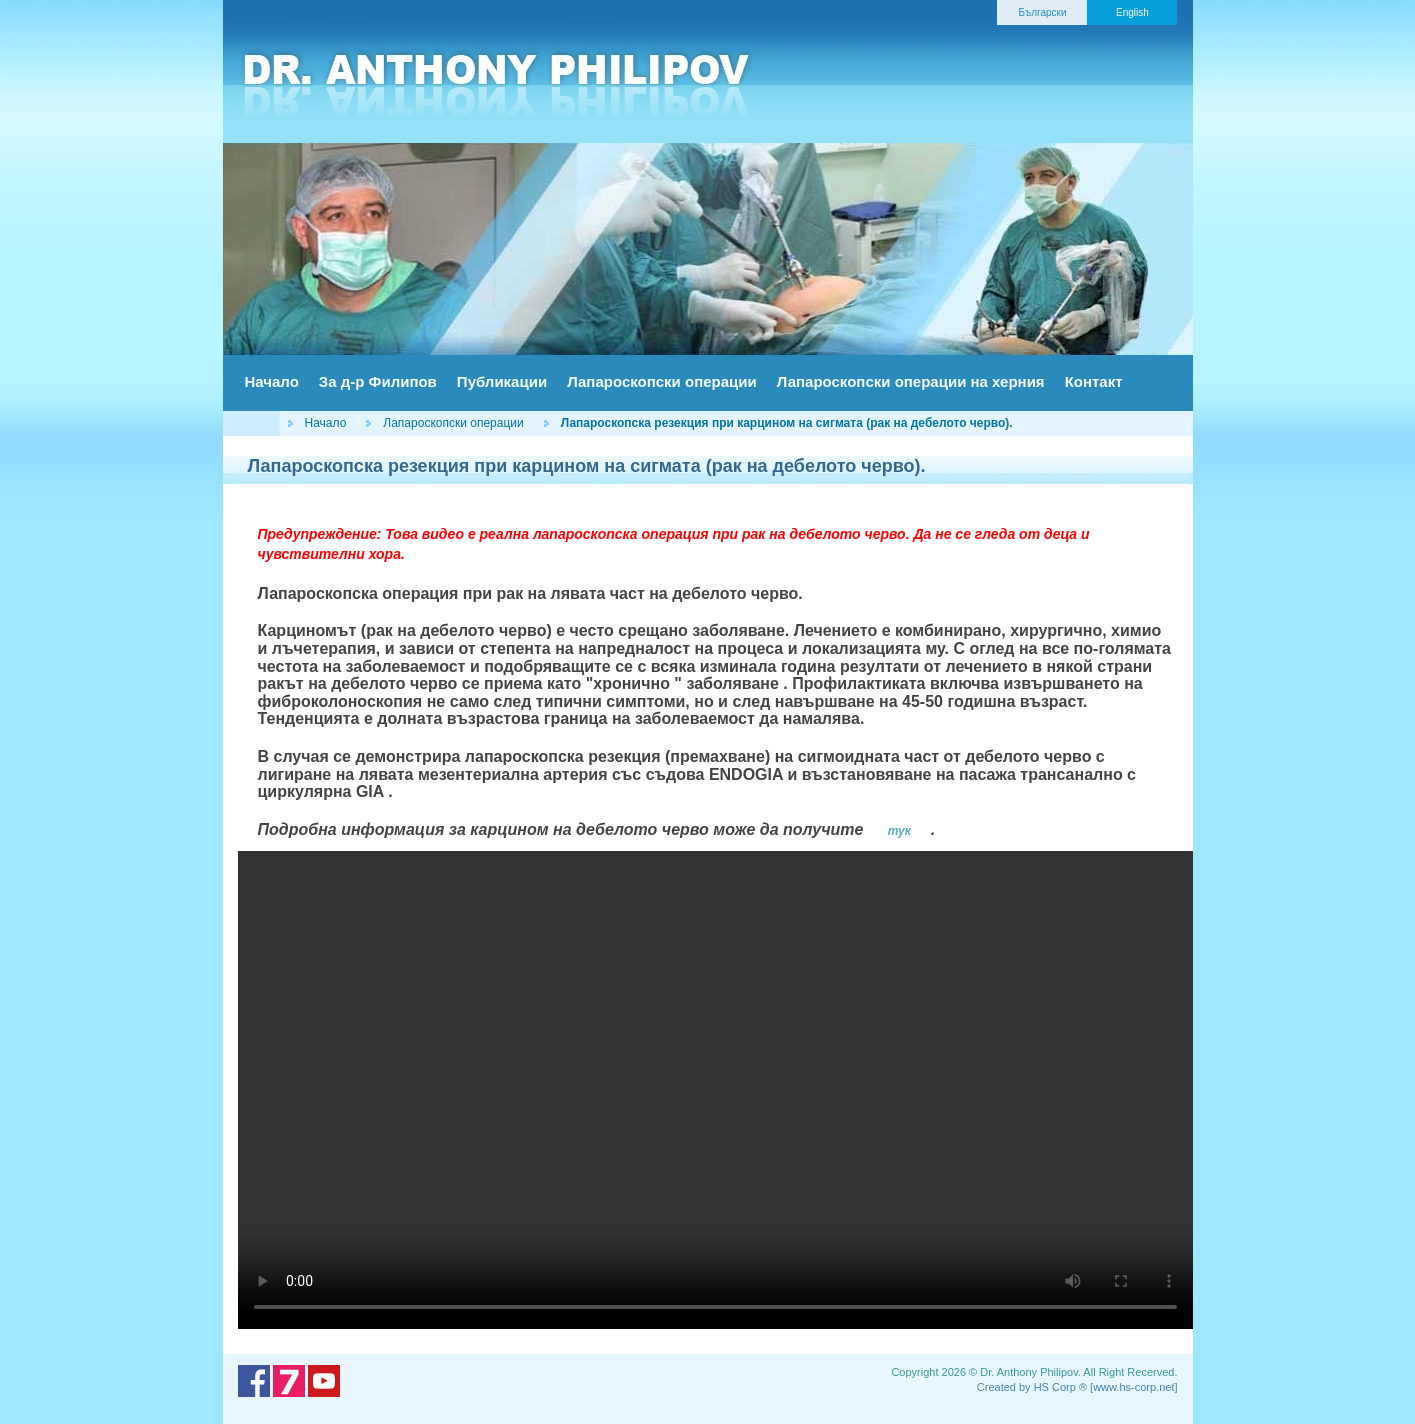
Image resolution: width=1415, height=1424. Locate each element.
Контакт (1094, 381)
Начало (272, 381)
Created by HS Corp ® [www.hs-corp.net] (1077, 1387)
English (1132, 12)
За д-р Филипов (378, 381)
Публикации (502, 381)
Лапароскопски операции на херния (911, 381)
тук (899, 831)
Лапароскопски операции (662, 381)
